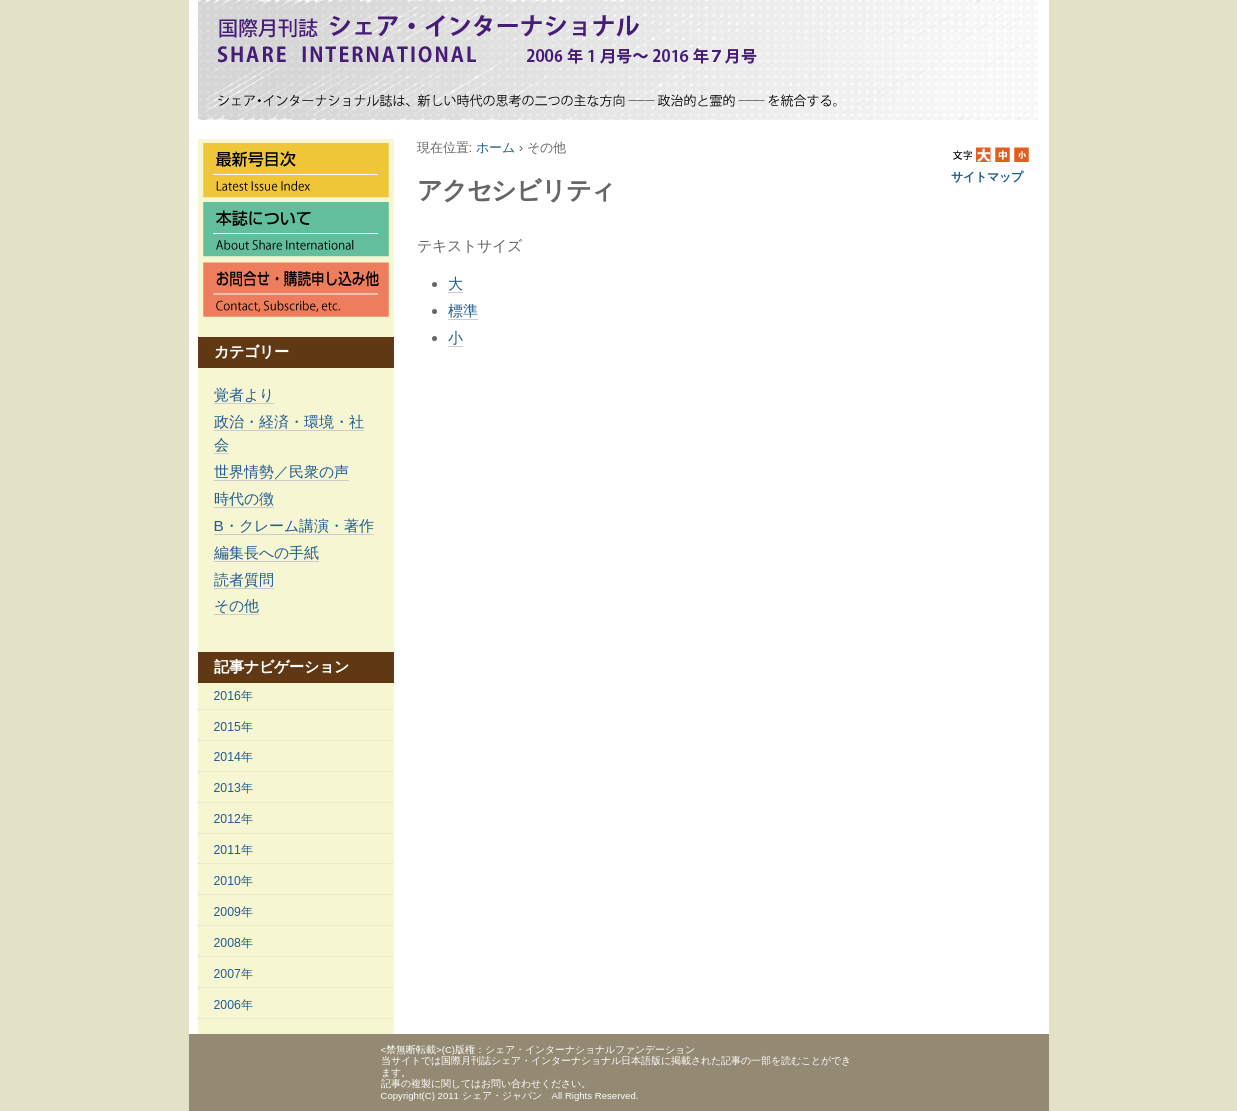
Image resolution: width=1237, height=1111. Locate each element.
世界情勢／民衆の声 (281, 471)
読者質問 (244, 579)
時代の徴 (244, 498)
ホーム (495, 147)
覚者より (244, 394)
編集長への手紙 (266, 552)
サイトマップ (987, 177)
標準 (463, 310)
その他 (236, 605)
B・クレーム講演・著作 (294, 525)
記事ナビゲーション (281, 666)
